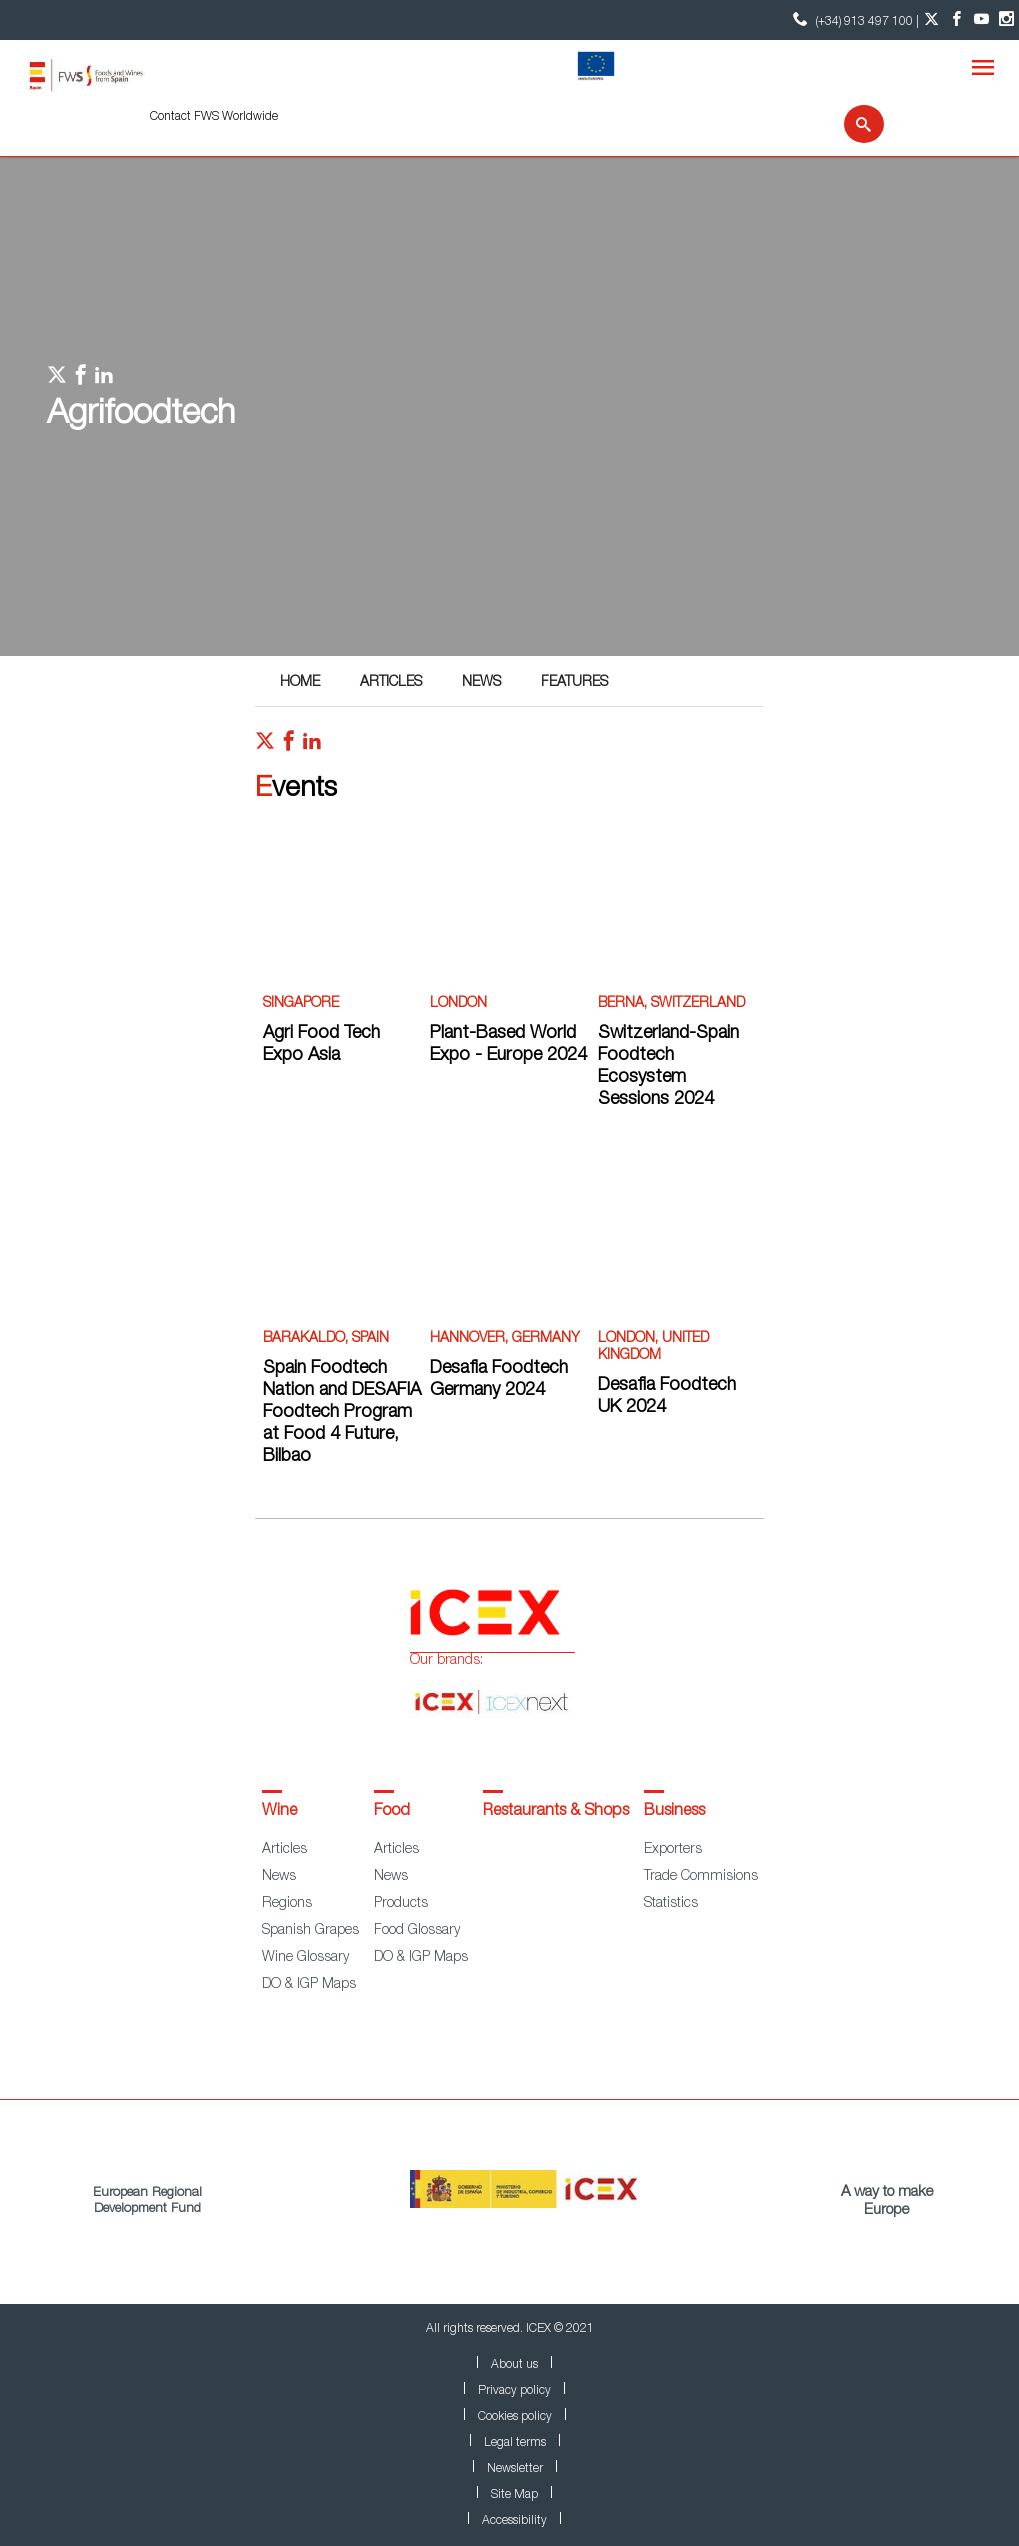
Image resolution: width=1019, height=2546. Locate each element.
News (481, 683)
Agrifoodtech (141, 416)
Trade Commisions (701, 1877)
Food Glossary (417, 1931)
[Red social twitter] (265, 746)
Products (401, 1904)
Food (392, 1812)
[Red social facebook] (289, 746)
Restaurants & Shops (556, 1812)
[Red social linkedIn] (312, 746)
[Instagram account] (1006, 20)
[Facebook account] (956, 20)
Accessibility (514, 2521)
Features (574, 683)
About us (514, 2365)
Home (300, 683)
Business (674, 1812)
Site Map (514, 2495)
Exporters (673, 1850)
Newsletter (515, 2469)
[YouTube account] (981, 20)
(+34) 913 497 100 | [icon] (853, 19)
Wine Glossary (305, 1958)
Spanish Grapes (310, 1931)
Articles (391, 683)
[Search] (851, 124)
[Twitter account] (931, 20)
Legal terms (515, 2443)
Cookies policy (515, 2417)
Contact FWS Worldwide (214, 117)
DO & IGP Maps (309, 1985)
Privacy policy (514, 2391)
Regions (287, 1904)
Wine (279, 1812)
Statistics (671, 1904)
